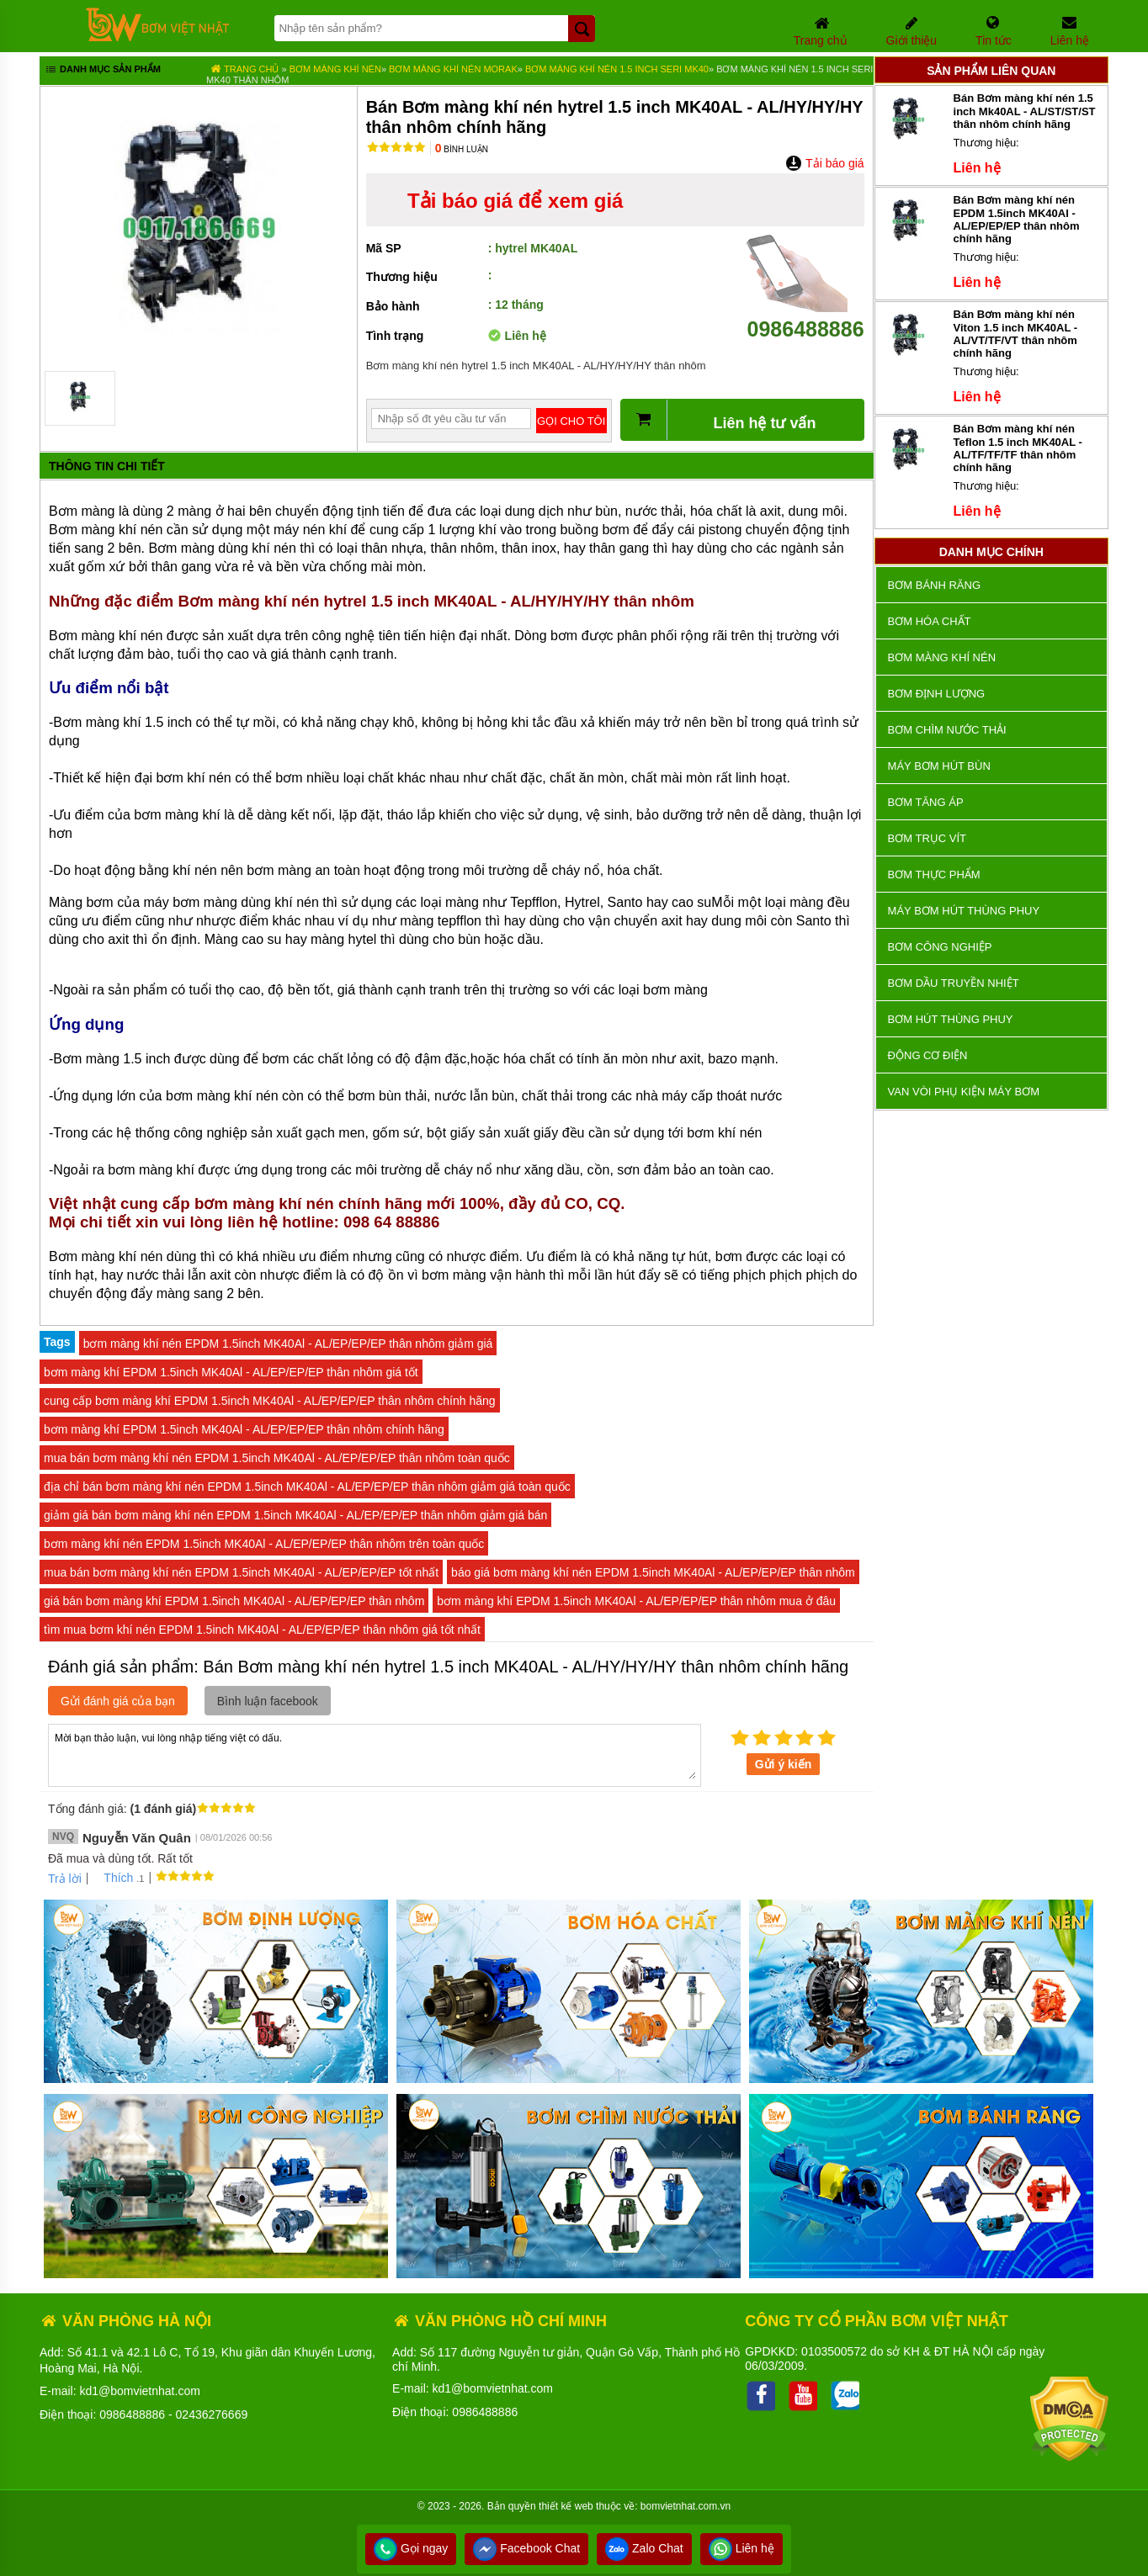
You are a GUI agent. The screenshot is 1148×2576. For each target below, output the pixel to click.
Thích (112, 1877)
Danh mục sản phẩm (102, 70)
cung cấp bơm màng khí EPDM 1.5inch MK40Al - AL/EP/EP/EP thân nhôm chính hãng (270, 1400)
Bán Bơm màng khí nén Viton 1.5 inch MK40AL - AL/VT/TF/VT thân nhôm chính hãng (1016, 333)
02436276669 (212, 2414)
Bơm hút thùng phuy (950, 1019)
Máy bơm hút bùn (939, 766)
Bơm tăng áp (926, 802)
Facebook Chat (526, 2548)
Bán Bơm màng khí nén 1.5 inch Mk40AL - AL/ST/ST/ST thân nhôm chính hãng (1025, 111)
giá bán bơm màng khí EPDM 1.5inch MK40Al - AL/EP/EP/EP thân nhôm (234, 1601)
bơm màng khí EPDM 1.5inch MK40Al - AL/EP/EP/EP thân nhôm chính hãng (244, 1429)
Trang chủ (244, 69)
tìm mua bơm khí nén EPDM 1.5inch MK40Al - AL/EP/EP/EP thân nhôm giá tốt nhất (262, 1629)
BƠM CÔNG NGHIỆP (940, 947)
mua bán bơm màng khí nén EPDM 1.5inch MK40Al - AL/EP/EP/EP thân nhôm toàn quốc (277, 1458)
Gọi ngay (411, 2548)
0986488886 (805, 317)
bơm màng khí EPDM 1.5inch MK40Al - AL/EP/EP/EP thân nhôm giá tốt (231, 1372)
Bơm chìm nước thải (947, 730)
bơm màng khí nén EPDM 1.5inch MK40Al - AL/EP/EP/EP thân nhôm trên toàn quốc (264, 1543)
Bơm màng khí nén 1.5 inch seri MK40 (617, 69)
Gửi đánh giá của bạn (118, 1701)
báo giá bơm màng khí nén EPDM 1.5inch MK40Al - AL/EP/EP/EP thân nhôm (653, 1572)
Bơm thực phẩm (934, 874)
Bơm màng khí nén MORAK (453, 69)
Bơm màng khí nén (335, 69)
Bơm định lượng (937, 693)
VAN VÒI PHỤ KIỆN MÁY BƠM (963, 1091)
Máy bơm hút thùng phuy (963, 910)
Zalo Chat (644, 2548)
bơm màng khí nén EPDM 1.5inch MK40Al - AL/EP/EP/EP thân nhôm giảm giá (288, 1343)
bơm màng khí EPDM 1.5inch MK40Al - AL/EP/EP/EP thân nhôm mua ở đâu (636, 1601)
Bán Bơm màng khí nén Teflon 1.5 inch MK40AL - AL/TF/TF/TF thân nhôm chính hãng (1018, 448)
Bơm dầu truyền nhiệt (953, 983)
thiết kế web (566, 2506)
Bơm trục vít (927, 838)
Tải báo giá (824, 163)
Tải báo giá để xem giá (515, 200)
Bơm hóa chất (929, 621)
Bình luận (461, 149)
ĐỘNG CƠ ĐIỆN (928, 1055)
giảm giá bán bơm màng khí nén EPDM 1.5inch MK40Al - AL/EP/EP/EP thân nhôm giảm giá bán (295, 1515)
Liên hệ (741, 2548)
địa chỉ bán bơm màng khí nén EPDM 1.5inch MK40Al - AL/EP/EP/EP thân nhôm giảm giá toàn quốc (307, 1486)
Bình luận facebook (267, 1701)
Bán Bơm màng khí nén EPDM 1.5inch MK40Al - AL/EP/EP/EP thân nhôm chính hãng (1017, 219)
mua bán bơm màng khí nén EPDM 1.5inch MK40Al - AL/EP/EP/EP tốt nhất (241, 1572)
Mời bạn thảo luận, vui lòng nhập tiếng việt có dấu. (374, 1754)
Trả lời (65, 1878)
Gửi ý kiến (783, 1764)
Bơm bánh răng (934, 585)
